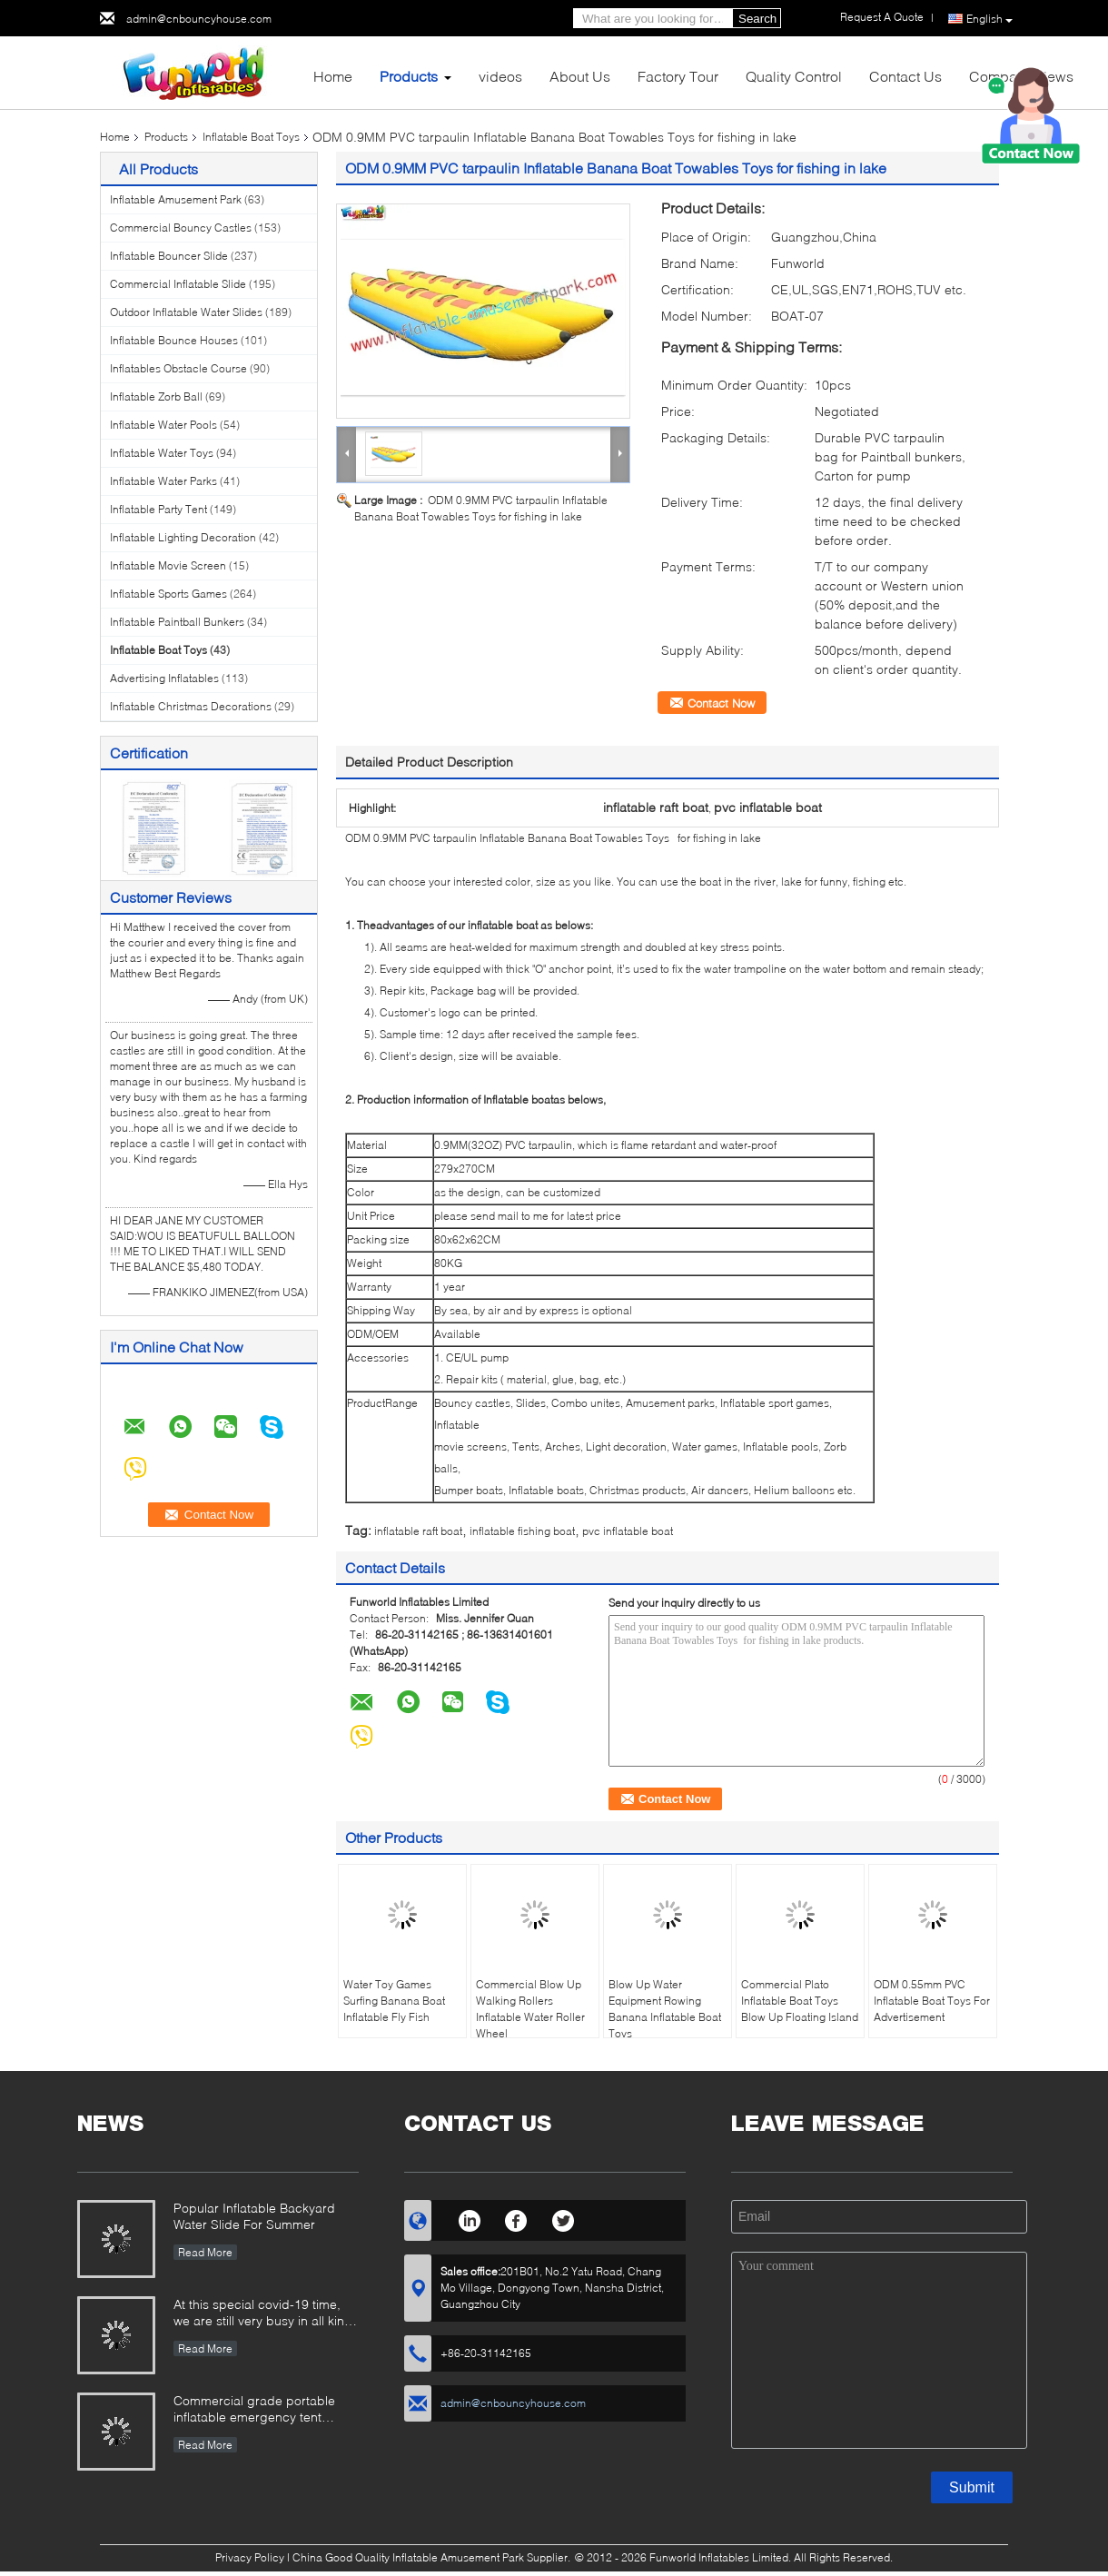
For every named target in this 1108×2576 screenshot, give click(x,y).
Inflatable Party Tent (158, 509)
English (989, 19)
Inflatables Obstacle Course (178, 368)
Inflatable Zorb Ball (156, 396)
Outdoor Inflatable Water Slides (186, 312)
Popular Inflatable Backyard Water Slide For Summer (254, 2216)
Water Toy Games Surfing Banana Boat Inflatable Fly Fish (394, 2000)
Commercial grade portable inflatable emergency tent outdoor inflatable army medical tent (265, 2410)
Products (409, 75)
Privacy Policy (249, 2557)
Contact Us (905, 75)
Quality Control (794, 75)
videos (500, 75)
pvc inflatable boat (627, 1531)
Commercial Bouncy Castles (181, 227)
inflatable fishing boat (522, 1531)
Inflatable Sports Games (168, 593)
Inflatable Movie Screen (168, 565)
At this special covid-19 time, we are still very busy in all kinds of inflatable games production (266, 2314)
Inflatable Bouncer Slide (169, 256)
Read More (205, 2252)
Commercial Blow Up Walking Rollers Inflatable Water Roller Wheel (530, 2008)
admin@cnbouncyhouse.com (199, 18)
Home (332, 75)
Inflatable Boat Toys (251, 137)
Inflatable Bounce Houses (174, 340)
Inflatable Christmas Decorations (191, 706)
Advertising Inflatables (164, 678)
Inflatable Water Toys (161, 453)
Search (757, 18)
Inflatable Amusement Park (176, 199)
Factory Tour (678, 75)
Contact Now (721, 703)
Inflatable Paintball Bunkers (177, 622)
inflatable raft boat (418, 1531)
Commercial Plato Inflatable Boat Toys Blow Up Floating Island (799, 2000)
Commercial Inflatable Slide (178, 284)
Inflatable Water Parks (163, 481)
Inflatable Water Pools (163, 424)
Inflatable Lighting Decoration (183, 537)
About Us (579, 75)
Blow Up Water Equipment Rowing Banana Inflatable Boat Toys (664, 2008)
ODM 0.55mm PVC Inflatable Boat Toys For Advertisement (932, 2000)
